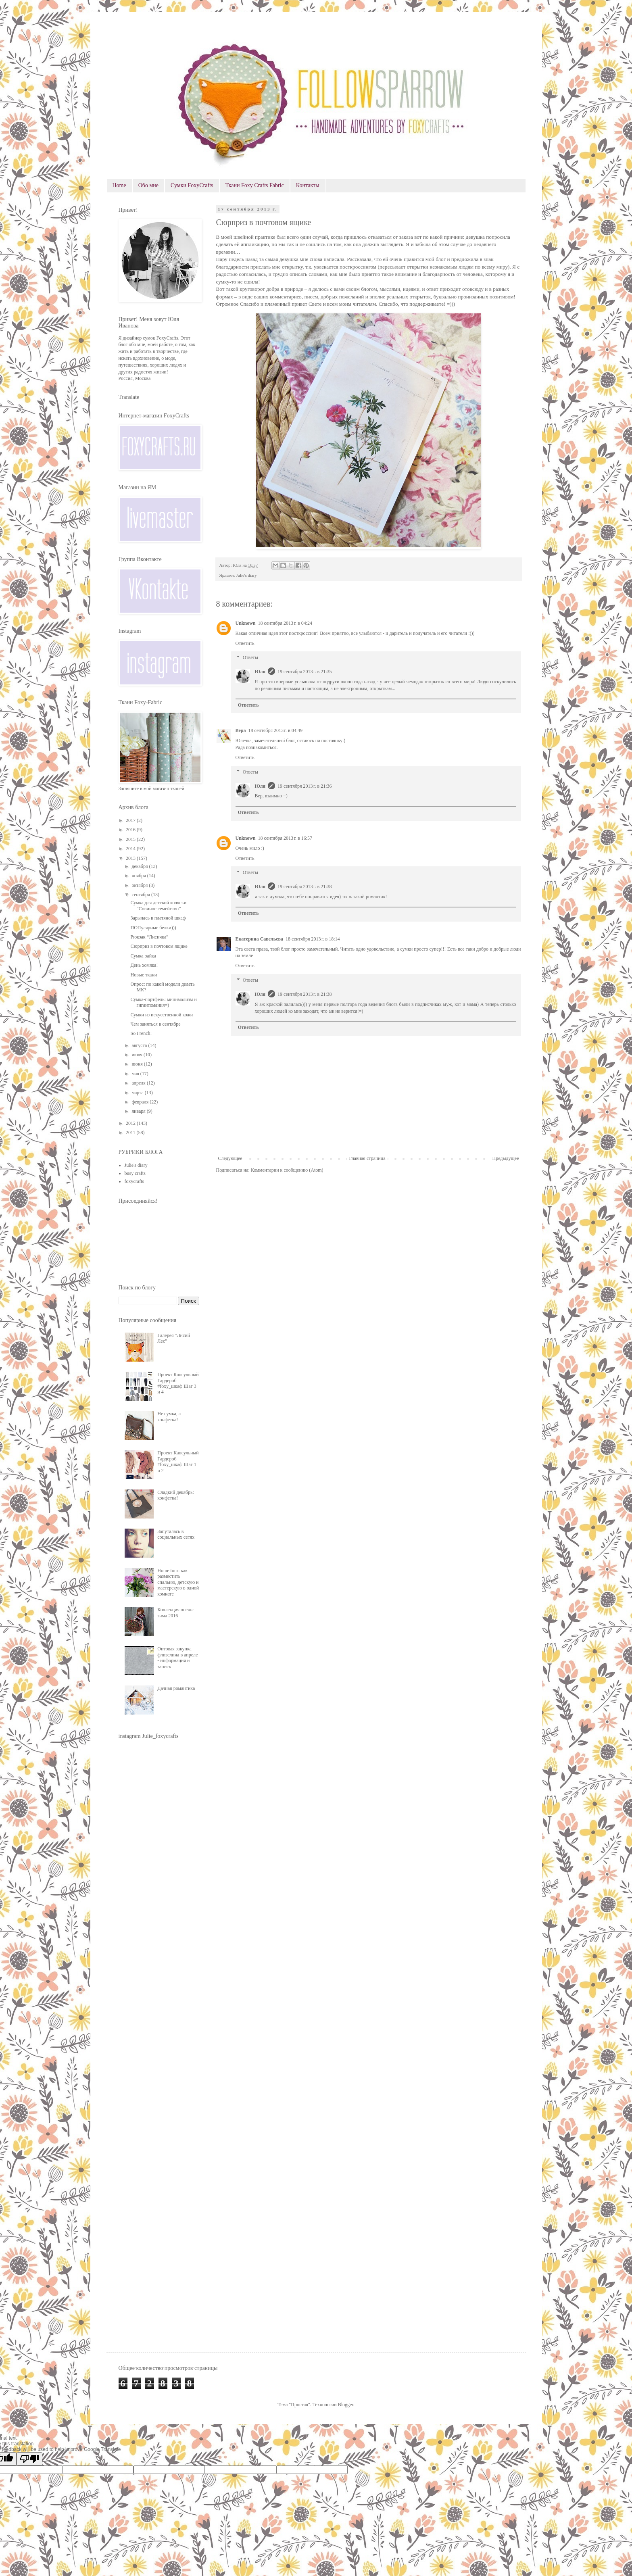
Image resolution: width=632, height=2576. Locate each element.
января (138, 1111)
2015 (131, 839)
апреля (138, 1083)
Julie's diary (246, 575)
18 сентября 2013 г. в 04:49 (275, 730)
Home (119, 185)
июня (137, 1064)
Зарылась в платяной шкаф (158, 918)
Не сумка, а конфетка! (169, 1416)
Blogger (345, 2404)
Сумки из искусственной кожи (161, 1015)
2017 (131, 820)
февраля (140, 1102)
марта (137, 1092)
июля (137, 1055)
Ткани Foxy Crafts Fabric (254, 185)
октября (140, 885)
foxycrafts (134, 1181)
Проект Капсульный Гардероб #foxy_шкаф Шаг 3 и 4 (178, 1383)
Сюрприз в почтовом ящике (158, 946)
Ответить (245, 643)
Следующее (230, 1158)
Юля (260, 671)
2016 (131, 829)
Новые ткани (143, 975)
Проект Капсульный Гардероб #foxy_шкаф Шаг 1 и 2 (178, 1461)
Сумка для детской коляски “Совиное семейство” (158, 905)
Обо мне (148, 185)
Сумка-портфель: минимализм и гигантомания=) (163, 1002)
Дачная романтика (176, 1688)
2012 (131, 1123)
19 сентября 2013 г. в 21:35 (304, 671)
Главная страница (367, 1158)
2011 (131, 1132)
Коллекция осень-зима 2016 (175, 1612)
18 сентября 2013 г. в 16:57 (285, 838)
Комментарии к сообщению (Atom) (287, 1170)
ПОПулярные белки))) (153, 927)
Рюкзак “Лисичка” (149, 937)
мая (135, 1073)
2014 (131, 848)
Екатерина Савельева (260, 939)
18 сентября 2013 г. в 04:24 (285, 623)
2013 (131, 858)
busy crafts (135, 1173)
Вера (241, 730)
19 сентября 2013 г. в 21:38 (304, 886)
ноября (139, 875)
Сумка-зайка (143, 956)
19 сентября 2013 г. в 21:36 (304, 786)
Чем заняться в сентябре (155, 1024)
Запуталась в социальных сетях (175, 1534)
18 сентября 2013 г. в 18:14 (313, 939)
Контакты (307, 185)
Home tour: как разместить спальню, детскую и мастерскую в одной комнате (178, 1582)
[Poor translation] (29, 2458)
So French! (141, 1033)
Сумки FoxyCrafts (192, 185)
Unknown (246, 623)
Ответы (250, 658)
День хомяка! (144, 965)
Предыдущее (505, 1158)
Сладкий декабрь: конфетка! (175, 1495)
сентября (141, 894)
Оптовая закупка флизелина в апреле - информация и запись (177, 1657)
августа (139, 1045)
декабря (140, 866)
